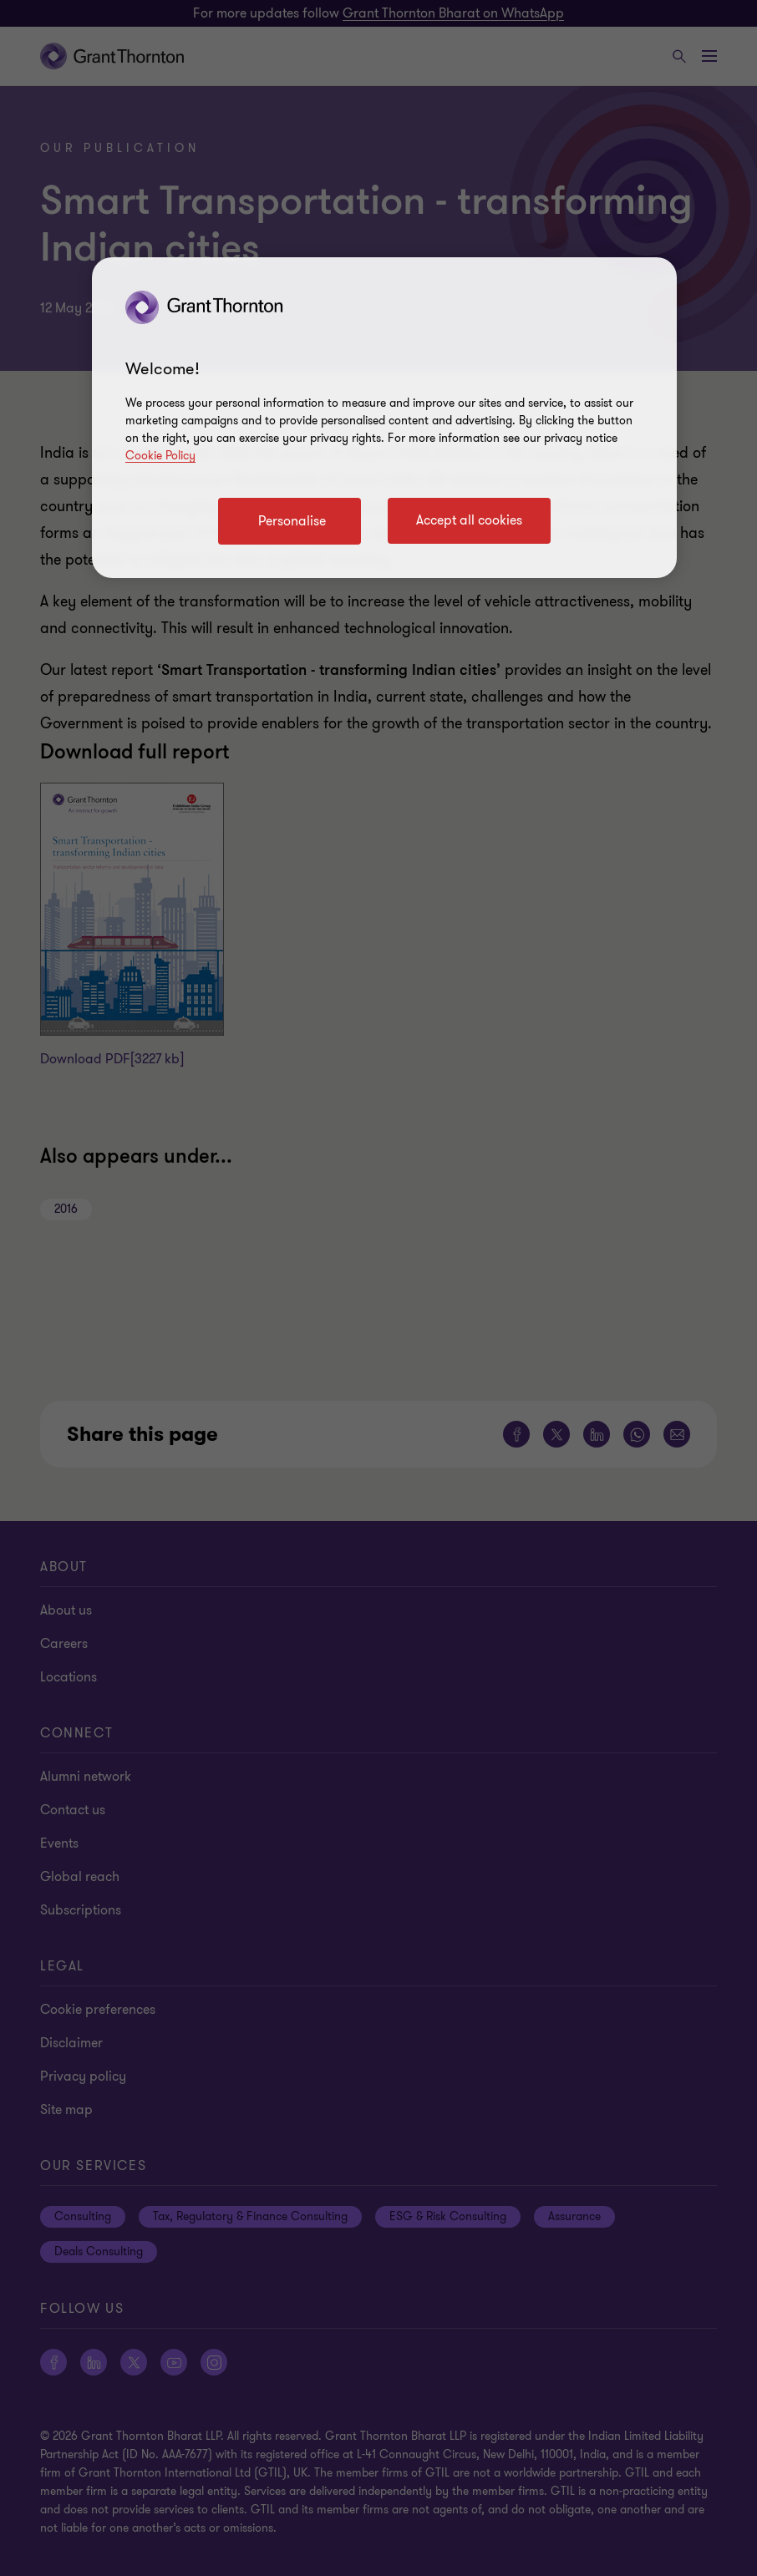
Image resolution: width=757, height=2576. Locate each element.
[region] (384, 417)
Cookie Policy (160, 456)
